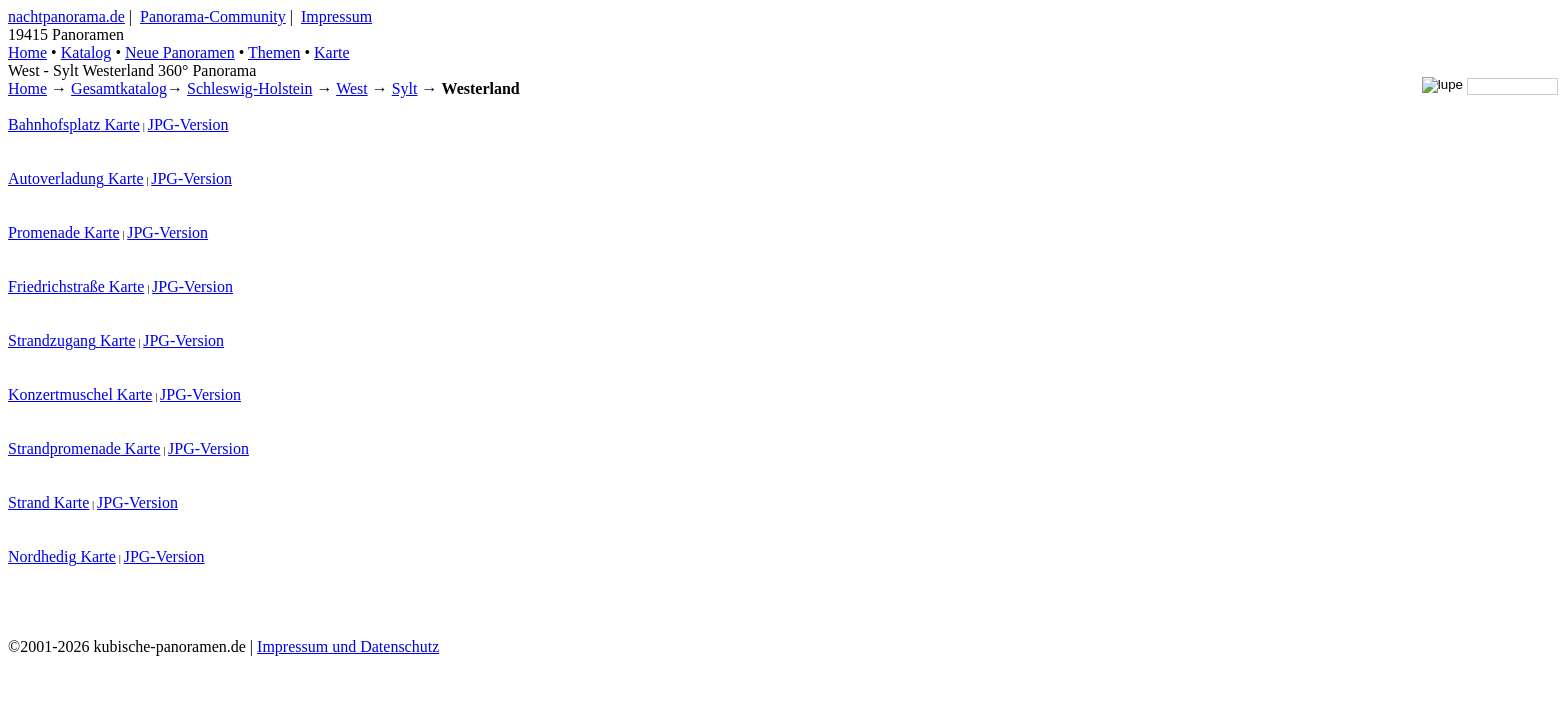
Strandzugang (52, 340)
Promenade (44, 232)
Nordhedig (42, 556)
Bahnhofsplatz (54, 124)
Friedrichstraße (56, 286)
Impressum (336, 16)
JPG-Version (188, 124)
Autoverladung (56, 178)
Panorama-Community (213, 16)
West (352, 88)
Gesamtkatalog (119, 88)
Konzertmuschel (60, 394)
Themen (274, 52)
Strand (29, 502)
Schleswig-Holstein (249, 88)
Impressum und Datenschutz (348, 646)
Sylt (405, 88)
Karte (332, 52)
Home (27, 88)
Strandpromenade (64, 448)
